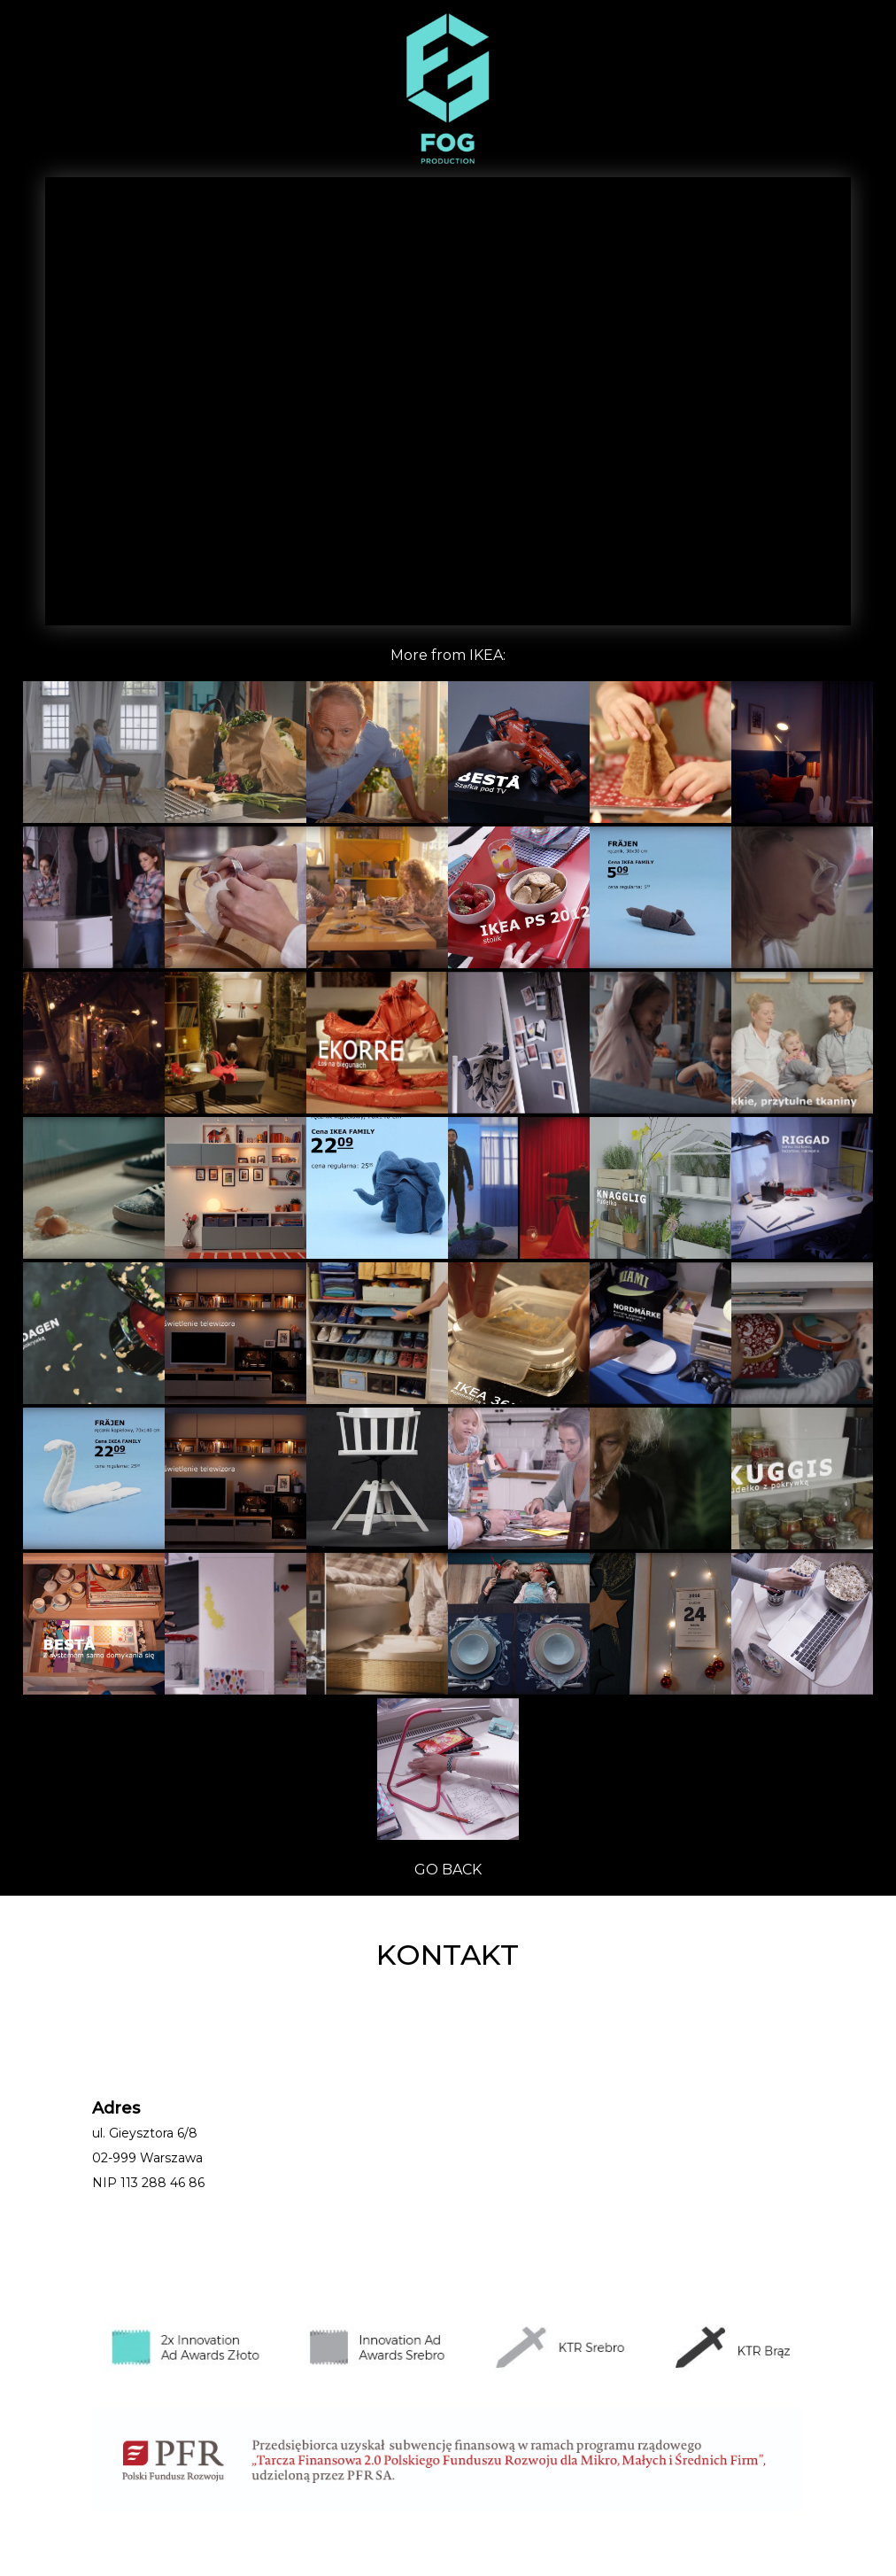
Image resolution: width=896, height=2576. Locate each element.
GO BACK (448, 1869)
